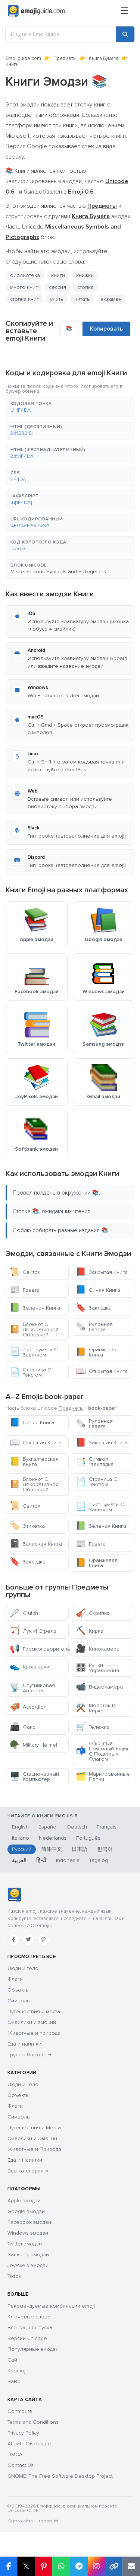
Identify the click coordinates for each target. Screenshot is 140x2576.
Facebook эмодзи (29, 2222)
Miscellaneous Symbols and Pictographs (58, 571)
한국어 (105, 1849)
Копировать (106, 328)
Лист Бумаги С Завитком (34, 1352)
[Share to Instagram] (96, 2566)
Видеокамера (99, 1687)
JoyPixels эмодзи (28, 2265)
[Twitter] (28, 1939)
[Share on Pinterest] (43, 2566)
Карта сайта (20, 2521)
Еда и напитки (24, 2044)
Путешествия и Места (34, 2127)
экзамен (111, 299)
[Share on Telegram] (78, 2566)
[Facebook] (13, 1939)
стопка (85, 287)
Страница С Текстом (30, 1372)
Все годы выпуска (29, 2327)
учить (56, 299)
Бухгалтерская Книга (34, 1461)
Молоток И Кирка (96, 1708)
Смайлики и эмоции (31, 2022)
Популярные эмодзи (33, 2349)
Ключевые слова (28, 2317)
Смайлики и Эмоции (32, 2138)
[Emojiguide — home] (36, 11)
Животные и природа (33, 2033)
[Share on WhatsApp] (61, 2566)
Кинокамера (97, 1649)
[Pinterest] (43, 1939)
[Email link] (131, 2566)
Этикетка (27, 1526)
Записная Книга (36, 1544)
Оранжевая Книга (97, 1352)
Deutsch (77, 1827)
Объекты (18, 1990)
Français (106, 1827)
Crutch (24, 1613)
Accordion (28, 1707)
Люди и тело (22, 1968)
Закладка (94, 1308)
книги (58, 275)
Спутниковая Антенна (32, 1688)
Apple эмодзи (24, 2200)
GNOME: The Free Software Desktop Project (60, 2476)
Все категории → (27, 2171)
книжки (85, 275)
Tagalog (98, 1860)
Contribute (19, 2411)
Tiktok (14, 2276)
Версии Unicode (27, 2338)
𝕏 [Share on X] (26, 2566)
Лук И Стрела (33, 1631)
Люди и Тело (22, 2084)
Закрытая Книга (102, 1272)
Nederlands (52, 1838)
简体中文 (51, 1849)
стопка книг (24, 299)
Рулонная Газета (94, 1327)
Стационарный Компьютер (34, 1776)
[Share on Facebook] (8, 2566)
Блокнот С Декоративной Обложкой (34, 1329)
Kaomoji (17, 2371)
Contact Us (20, 2465)
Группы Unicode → (29, 2054)
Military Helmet (33, 1745)
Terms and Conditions (33, 2422)
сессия (57, 287)
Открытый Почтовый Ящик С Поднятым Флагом (102, 1751)
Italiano (20, 1838)
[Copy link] (113, 2566)
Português (88, 1838)
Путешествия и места (33, 2011)
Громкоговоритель (39, 1649)
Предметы (65, 58)
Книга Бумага (103, 58)
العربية (19, 1860)
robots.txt (48, 2521)
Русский (21, 1849)
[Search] (125, 34)
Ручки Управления (97, 1668)
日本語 (79, 1849)
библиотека (25, 275)
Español (47, 1827)
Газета (25, 1290)
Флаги (15, 1979)
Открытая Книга (102, 1371)
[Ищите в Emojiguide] (61, 34)
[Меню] (125, 11)
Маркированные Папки (103, 1776)
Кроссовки (29, 1667)
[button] (70, 407)
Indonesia (68, 1860)
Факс (22, 1727)
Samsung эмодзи (28, 2254)
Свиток (25, 1272)
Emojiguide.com (23, 58)
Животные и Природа (34, 2149)
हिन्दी (41, 1860)
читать (82, 299)
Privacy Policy (23, 2433)
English (20, 1827)
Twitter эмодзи (24, 2244)
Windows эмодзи (27, 2233)
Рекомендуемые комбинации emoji (51, 2306)
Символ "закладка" (95, 1461)
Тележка (92, 1727)
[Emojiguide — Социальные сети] (14, 1894)
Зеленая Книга (35, 1308)
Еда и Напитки (24, 2160)
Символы (19, 2001)
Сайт (13, 2360)
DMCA (14, 2454)
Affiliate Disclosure (29, 2443)
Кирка (89, 1631)
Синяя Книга (98, 1290)
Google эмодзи (26, 2211)
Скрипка (93, 1613)
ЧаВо (14, 2381)
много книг (24, 287)
